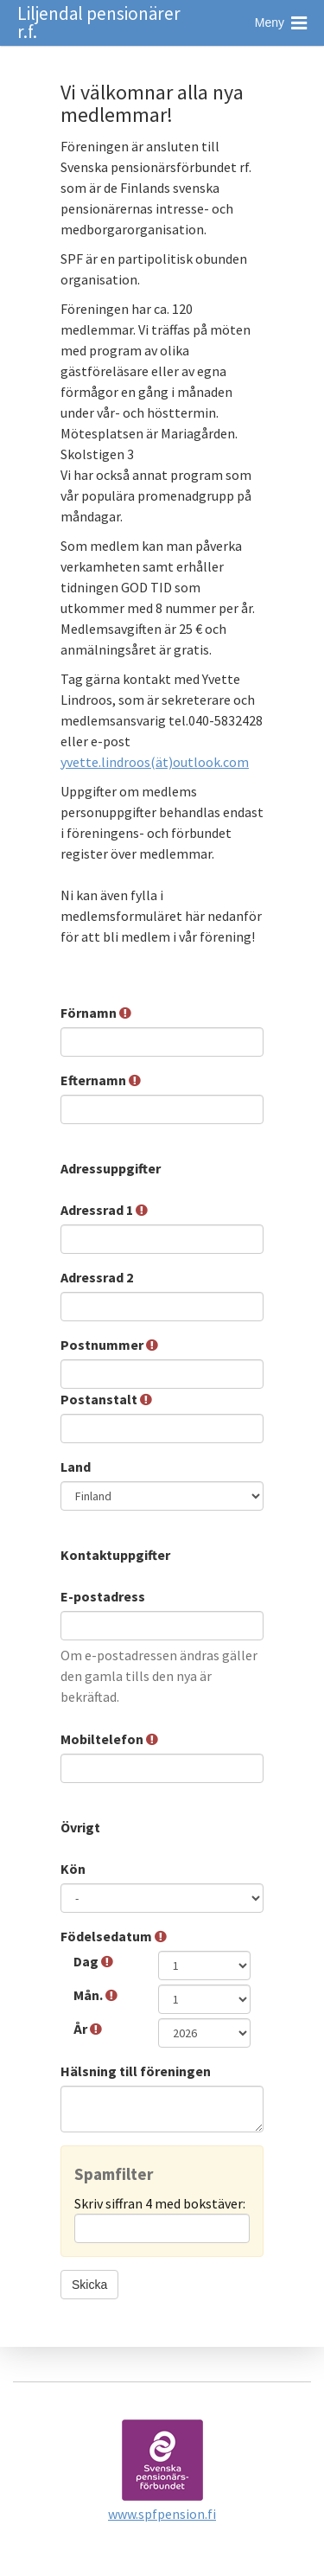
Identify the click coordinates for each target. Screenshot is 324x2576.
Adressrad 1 (104, 1209)
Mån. (95, 1995)
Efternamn (100, 1080)
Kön (74, 1868)
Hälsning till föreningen (136, 2071)
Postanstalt (106, 1399)
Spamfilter (113, 2174)
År (87, 2028)
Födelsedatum (113, 1936)
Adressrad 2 (98, 1277)
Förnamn (95, 1012)
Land (76, 1466)
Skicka (89, 2285)
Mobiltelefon (109, 1739)
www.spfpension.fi (162, 2513)
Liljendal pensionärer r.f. (99, 22)
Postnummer (109, 1344)
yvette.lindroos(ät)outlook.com (154, 761)
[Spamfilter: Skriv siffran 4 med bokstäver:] (162, 2228)
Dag (93, 1961)
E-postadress (104, 1596)
